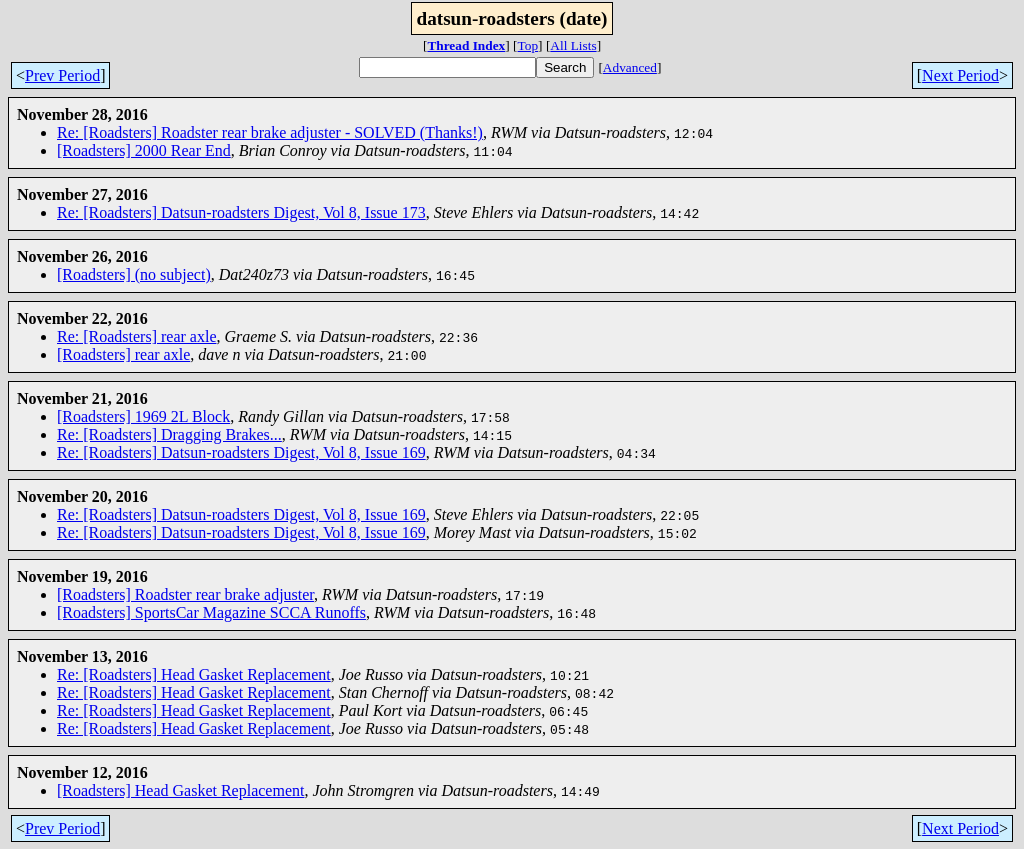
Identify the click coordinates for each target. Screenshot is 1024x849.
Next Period (960, 75)
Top (528, 45)
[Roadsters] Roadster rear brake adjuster (185, 594)
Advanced (630, 67)
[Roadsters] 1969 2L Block (143, 416)
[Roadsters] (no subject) (134, 274)
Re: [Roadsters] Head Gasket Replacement (194, 674)
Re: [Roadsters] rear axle (136, 336)
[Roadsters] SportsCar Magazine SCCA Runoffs (211, 612)
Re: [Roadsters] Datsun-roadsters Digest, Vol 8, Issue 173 (241, 212)
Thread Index (466, 45)
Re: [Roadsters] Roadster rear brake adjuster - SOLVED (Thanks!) (270, 132)
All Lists (573, 45)
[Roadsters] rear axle (123, 354)
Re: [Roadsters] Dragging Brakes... (169, 434)
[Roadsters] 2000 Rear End (144, 150)
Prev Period (62, 75)
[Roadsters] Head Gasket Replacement (180, 790)
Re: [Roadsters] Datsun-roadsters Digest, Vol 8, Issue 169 (241, 452)
